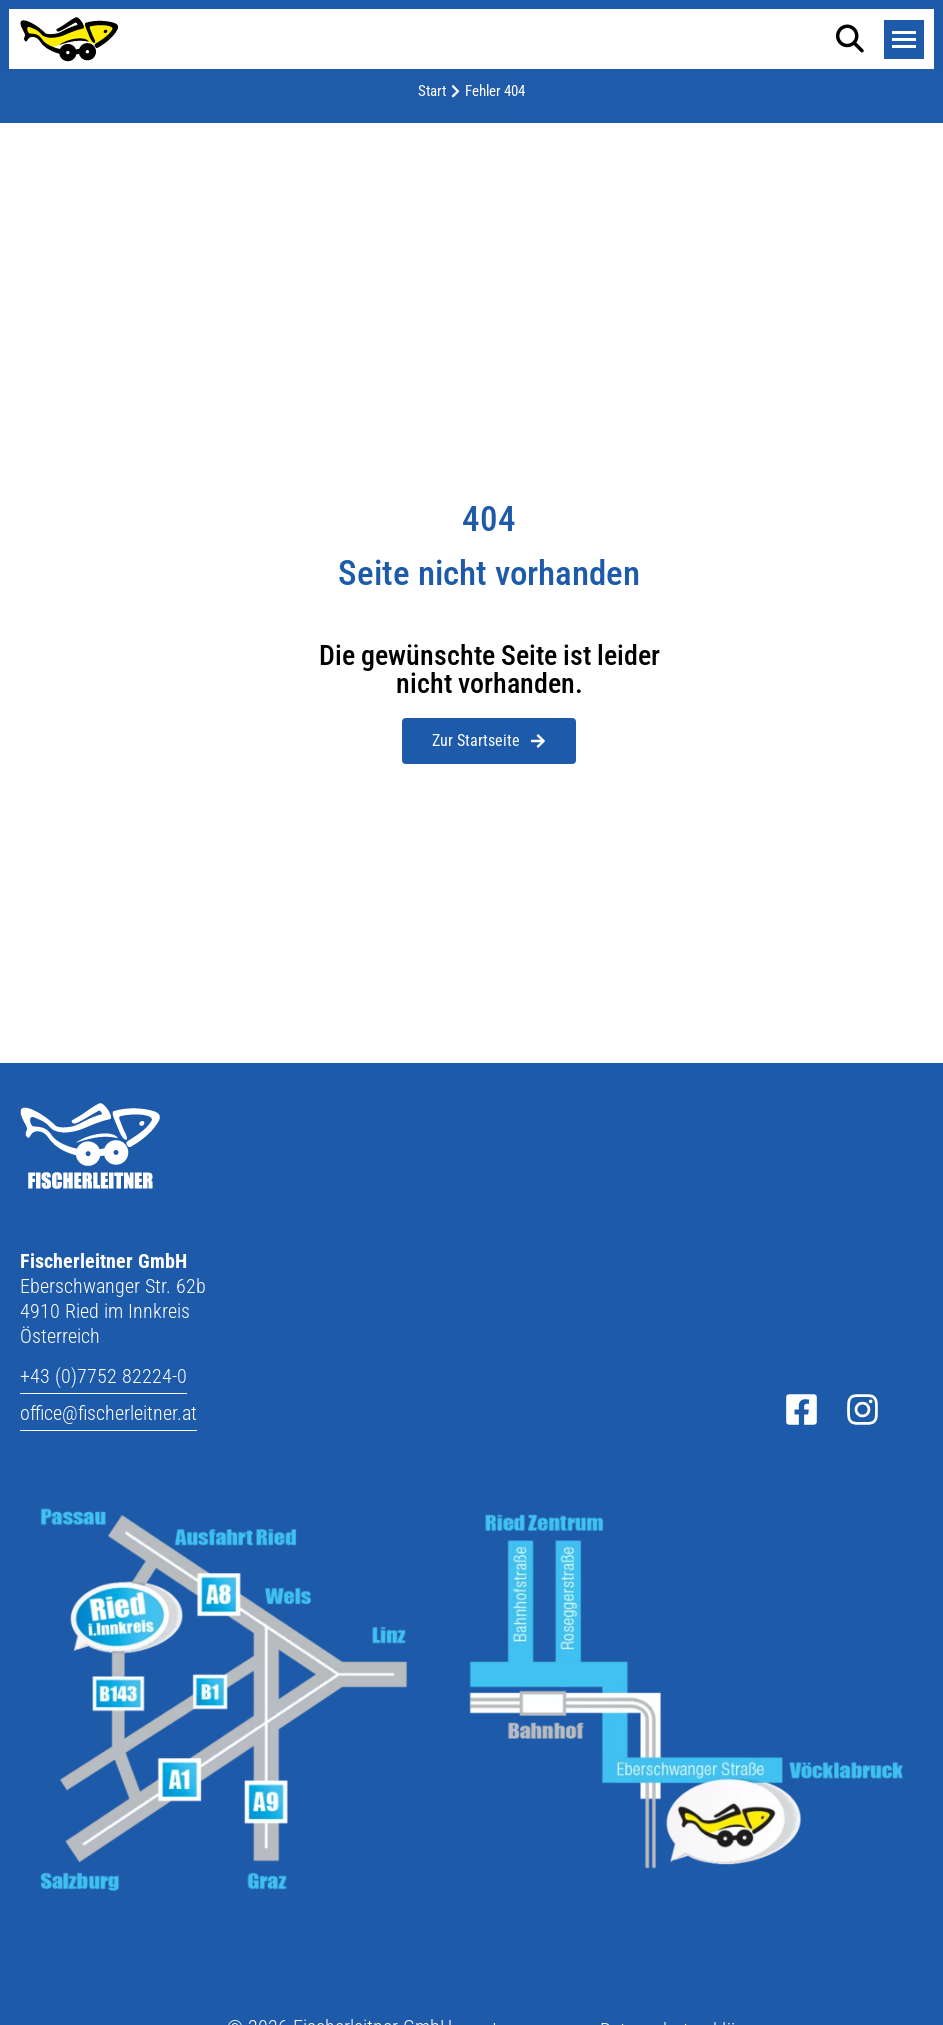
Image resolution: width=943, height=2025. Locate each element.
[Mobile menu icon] (904, 39)
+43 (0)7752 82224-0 (103, 1376)
